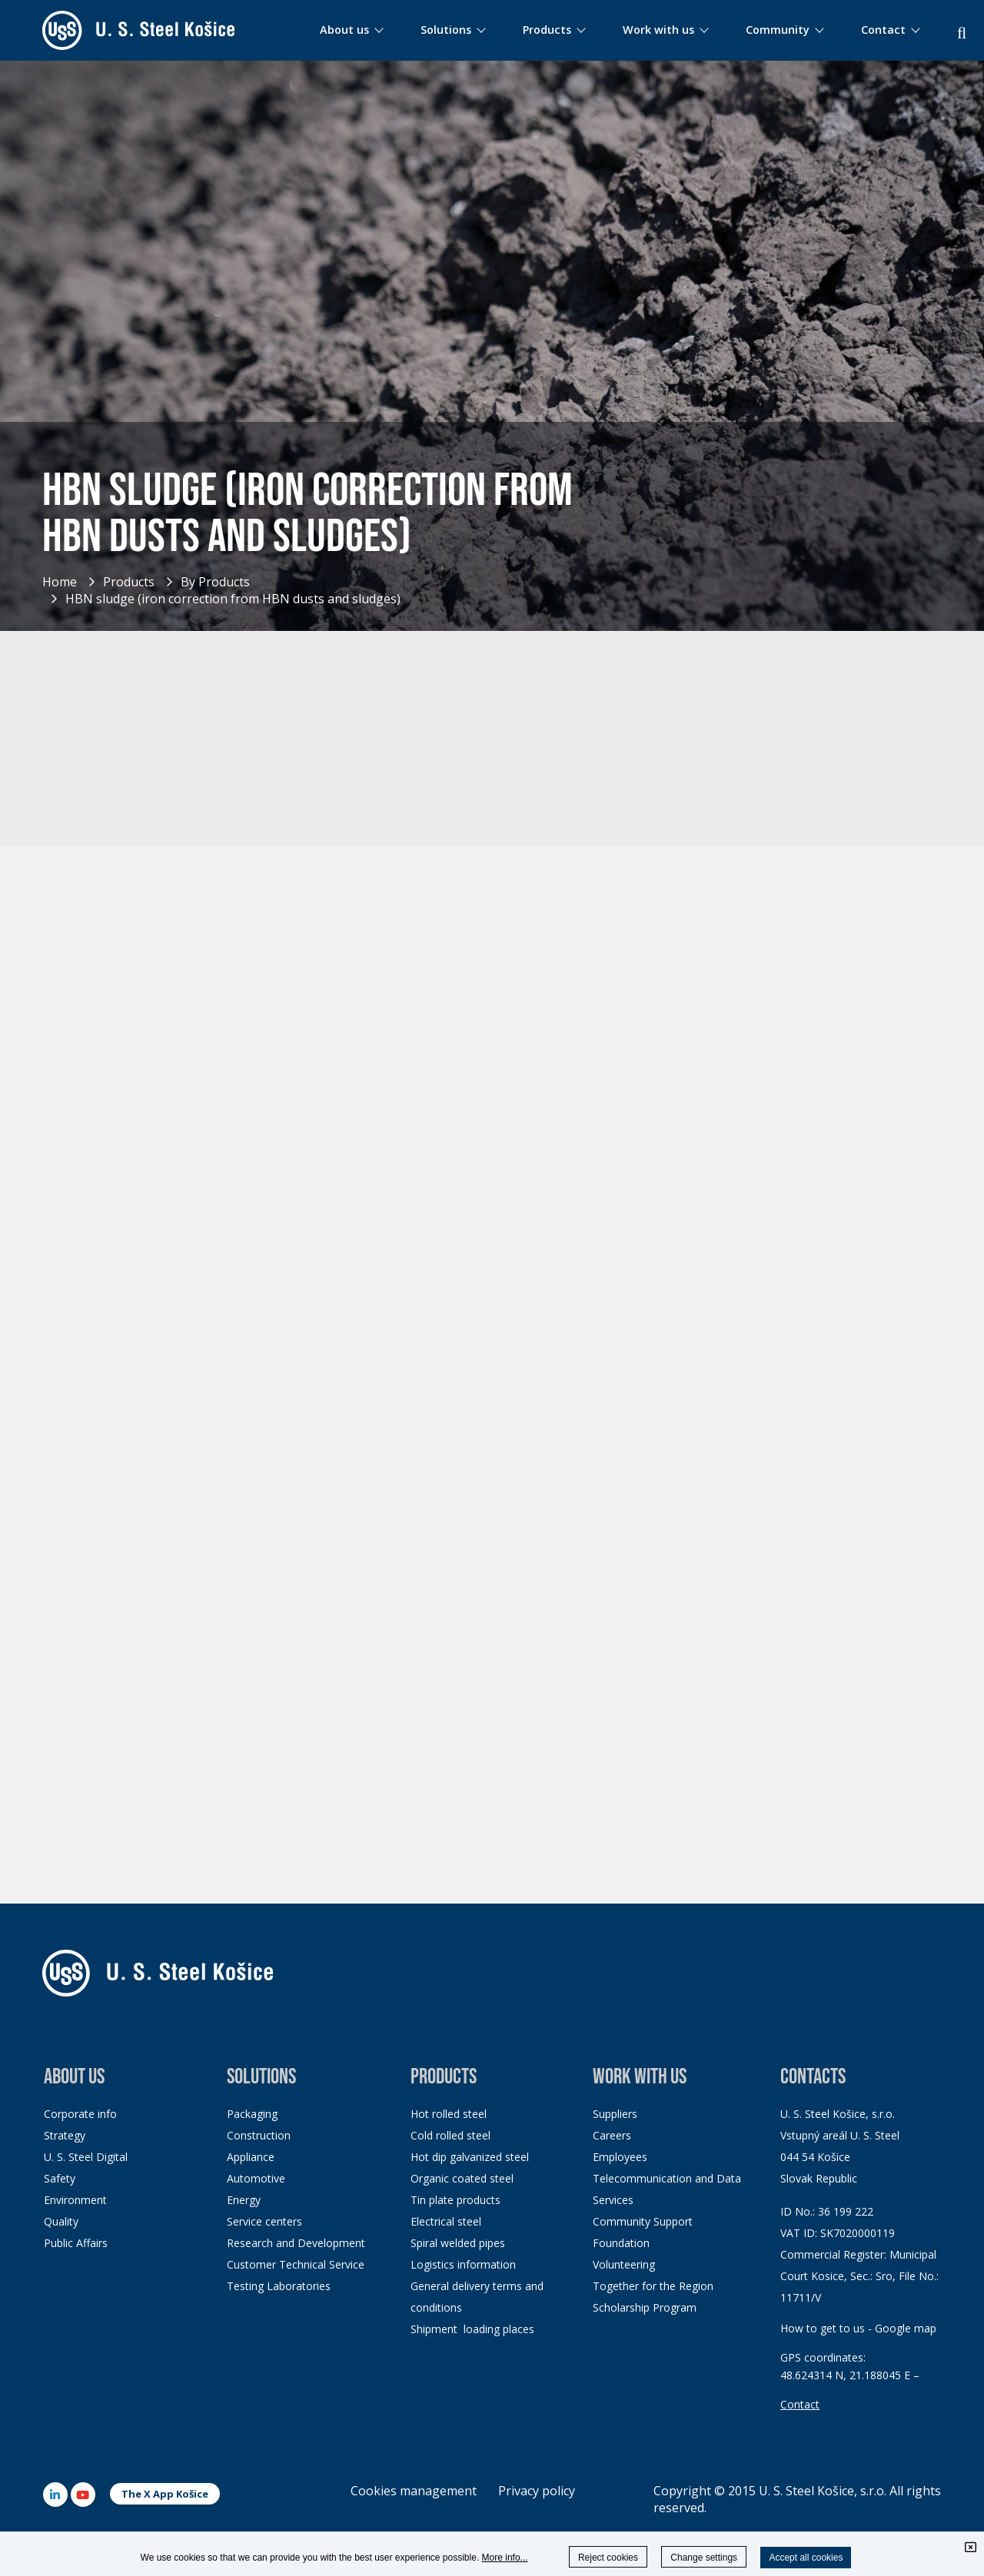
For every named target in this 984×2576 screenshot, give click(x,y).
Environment (75, 2200)
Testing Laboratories (279, 2286)
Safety (59, 2178)
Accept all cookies (806, 2557)
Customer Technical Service (295, 2264)
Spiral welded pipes (458, 2243)
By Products (215, 581)
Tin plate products (455, 2200)
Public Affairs (76, 2243)
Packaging (252, 2113)
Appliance (250, 2156)
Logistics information (463, 2264)
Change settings (703, 2557)
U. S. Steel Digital (86, 2156)
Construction (259, 2135)
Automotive (256, 2178)
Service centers (264, 2221)
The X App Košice (164, 2494)
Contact (799, 2404)
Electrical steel (446, 2221)
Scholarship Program (644, 2307)
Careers (612, 2135)
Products (129, 581)
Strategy (64, 2135)
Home (59, 581)
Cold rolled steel (450, 2135)
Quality (61, 2221)
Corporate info (80, 2113)
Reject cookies (608, 2557)
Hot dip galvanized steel (470, 2156)
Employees (620, 2156)
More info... (505, 2557)
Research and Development (296, 2243)
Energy (244, 2200)
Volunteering (624, 2264)
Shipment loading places (472, 2329)
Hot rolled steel (449, 2113)
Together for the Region (653, 2286)
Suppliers (615, 2113)
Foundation (621, 2243)
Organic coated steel (462, 2178)
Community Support (643, 2221)
